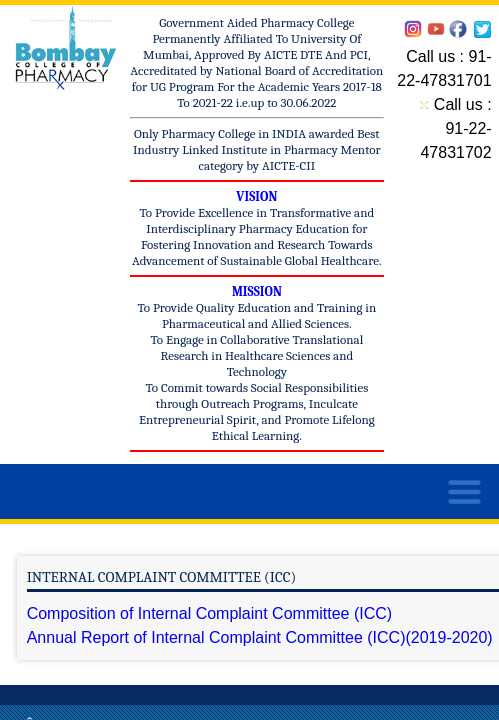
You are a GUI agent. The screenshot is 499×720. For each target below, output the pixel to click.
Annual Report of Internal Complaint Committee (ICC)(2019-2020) (260, 637)
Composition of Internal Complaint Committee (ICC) (209, 613)
